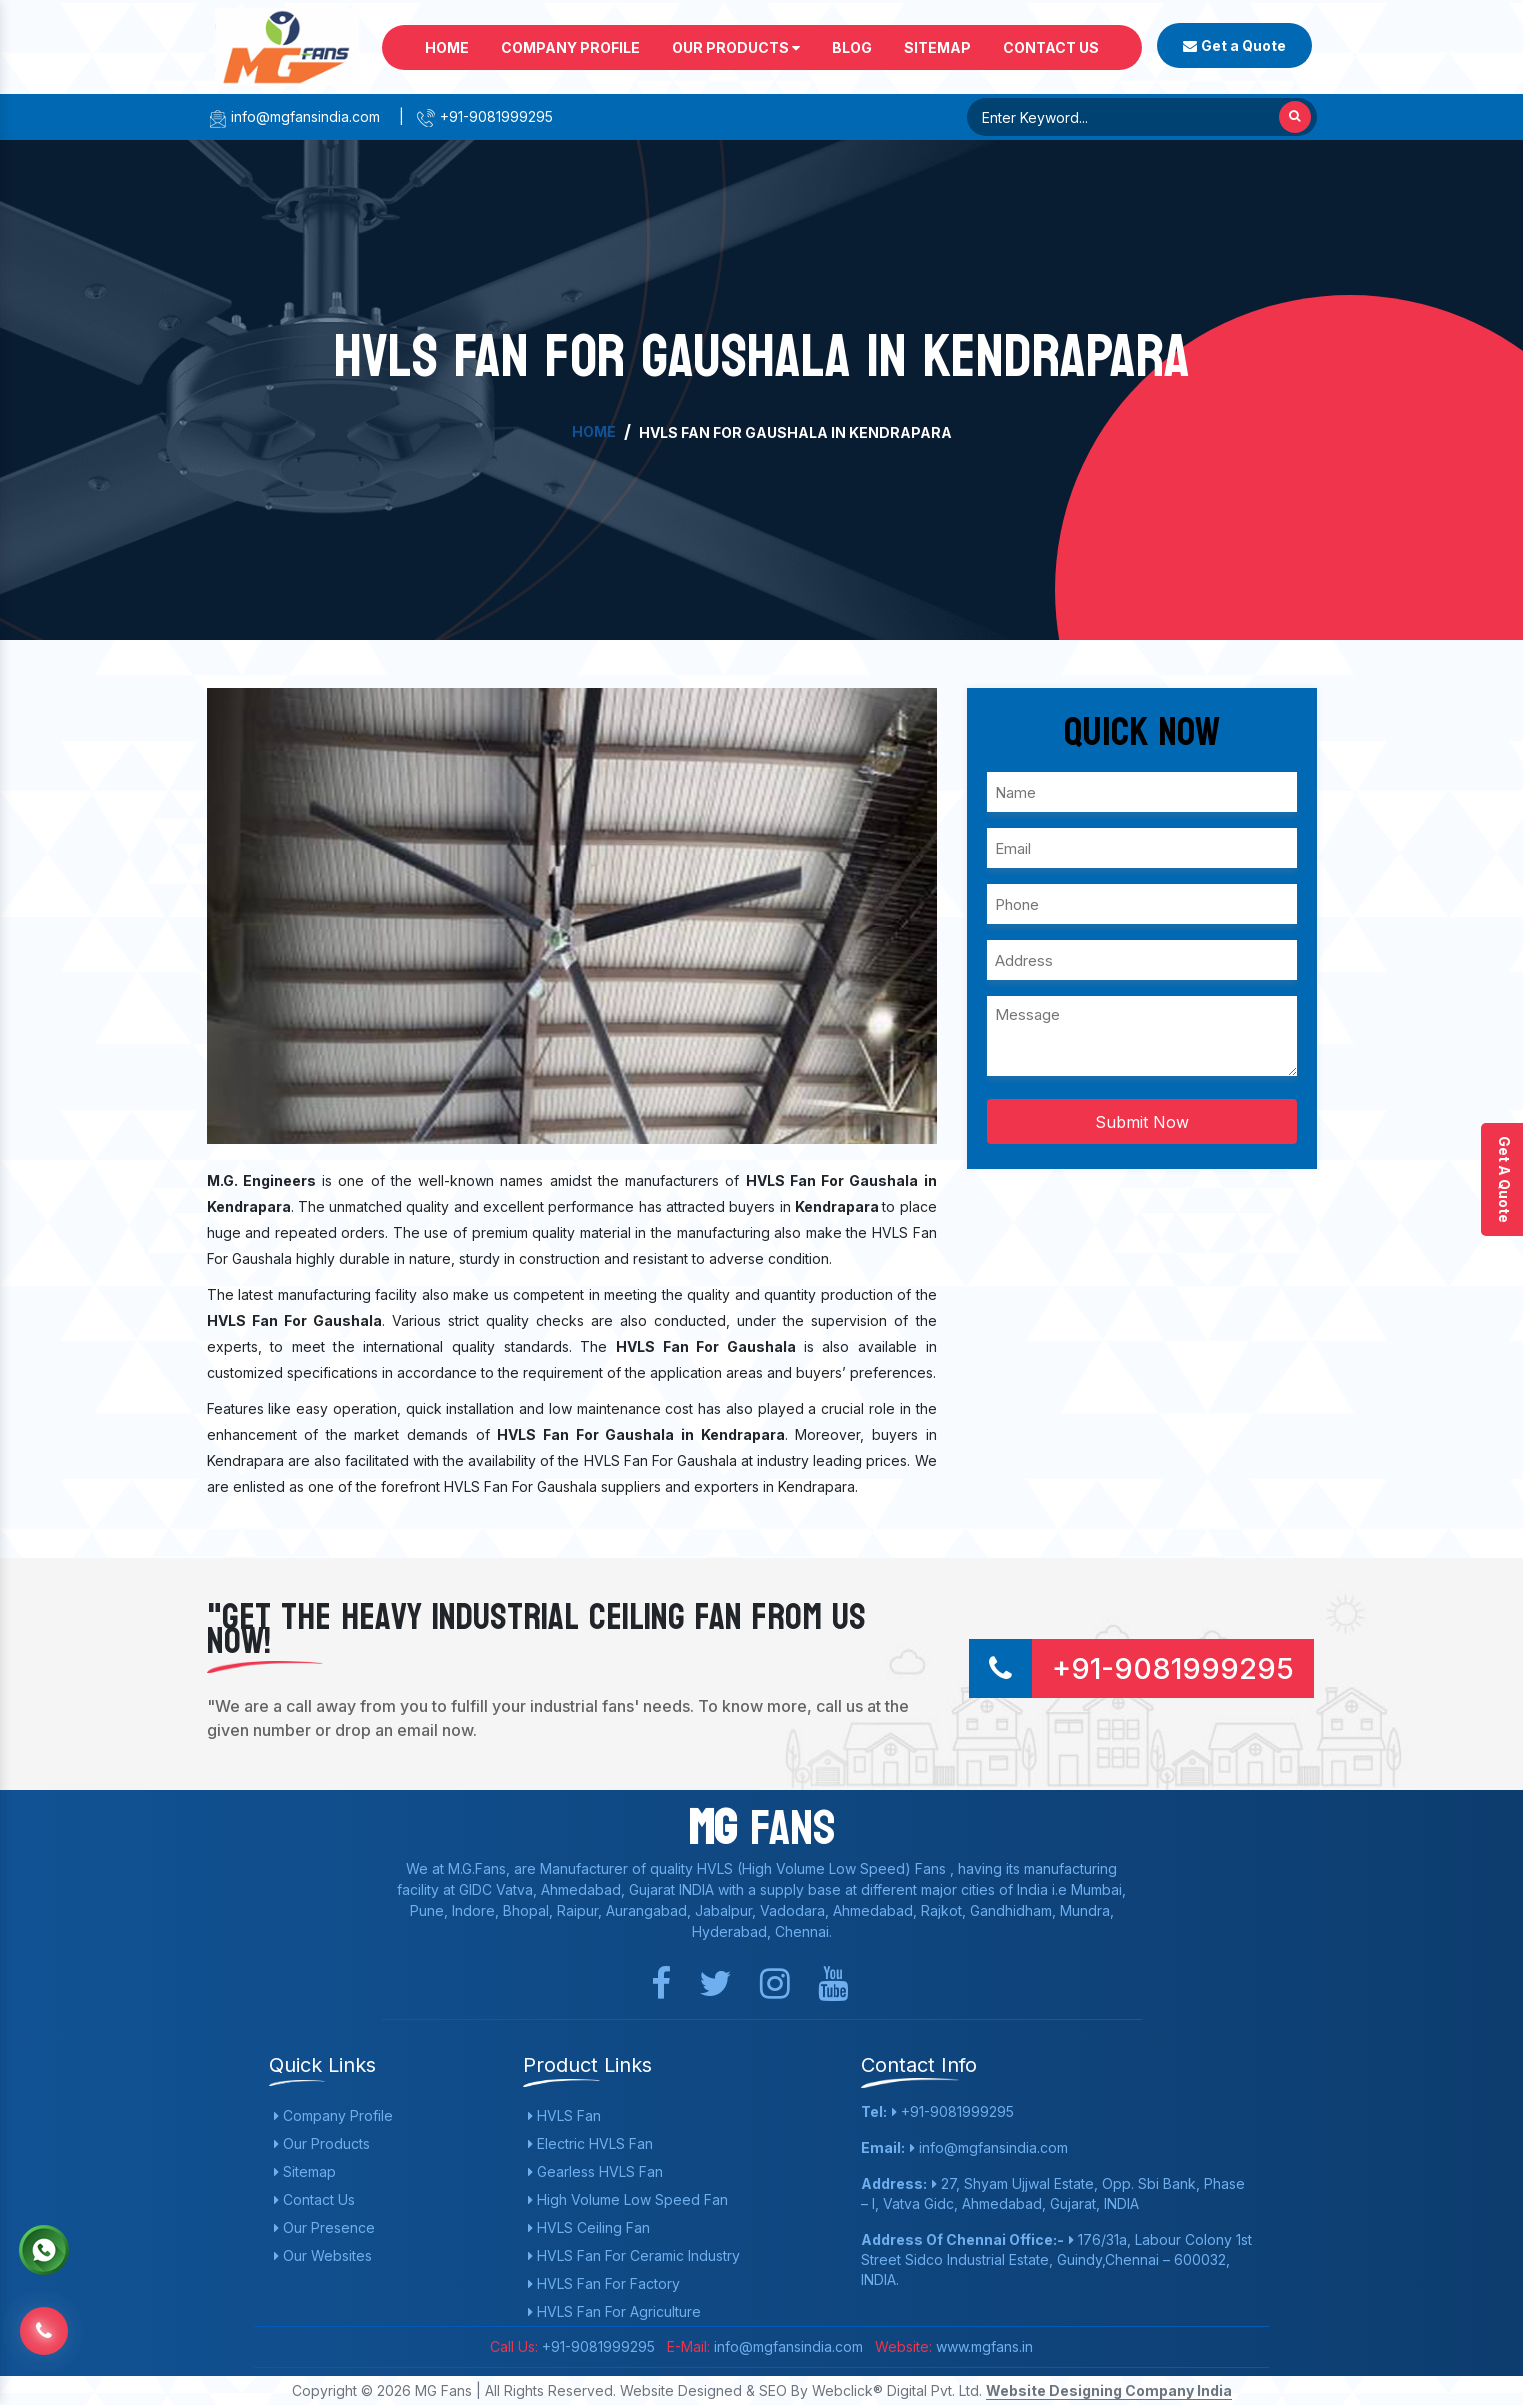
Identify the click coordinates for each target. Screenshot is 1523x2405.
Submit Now (1142, 1122)
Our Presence (324, 2227)
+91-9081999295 (484, 116)
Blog (852, 47)
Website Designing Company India (1109, 2390)
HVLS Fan (564, 2115)
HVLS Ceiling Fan (589, 2227)
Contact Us (1051, 47)
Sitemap (937, 47)
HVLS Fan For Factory (604, 2283)
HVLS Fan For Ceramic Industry (634, 2255)
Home (447, 47)
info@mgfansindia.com (293, 116)
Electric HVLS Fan (590, 2143)
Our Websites (323, 2255)
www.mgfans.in (982, 2346)
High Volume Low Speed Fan (628, 2199)
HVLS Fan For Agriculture (614, 2311)
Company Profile (570, 47)
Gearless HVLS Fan (595, 2171)
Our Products (736, 47)
